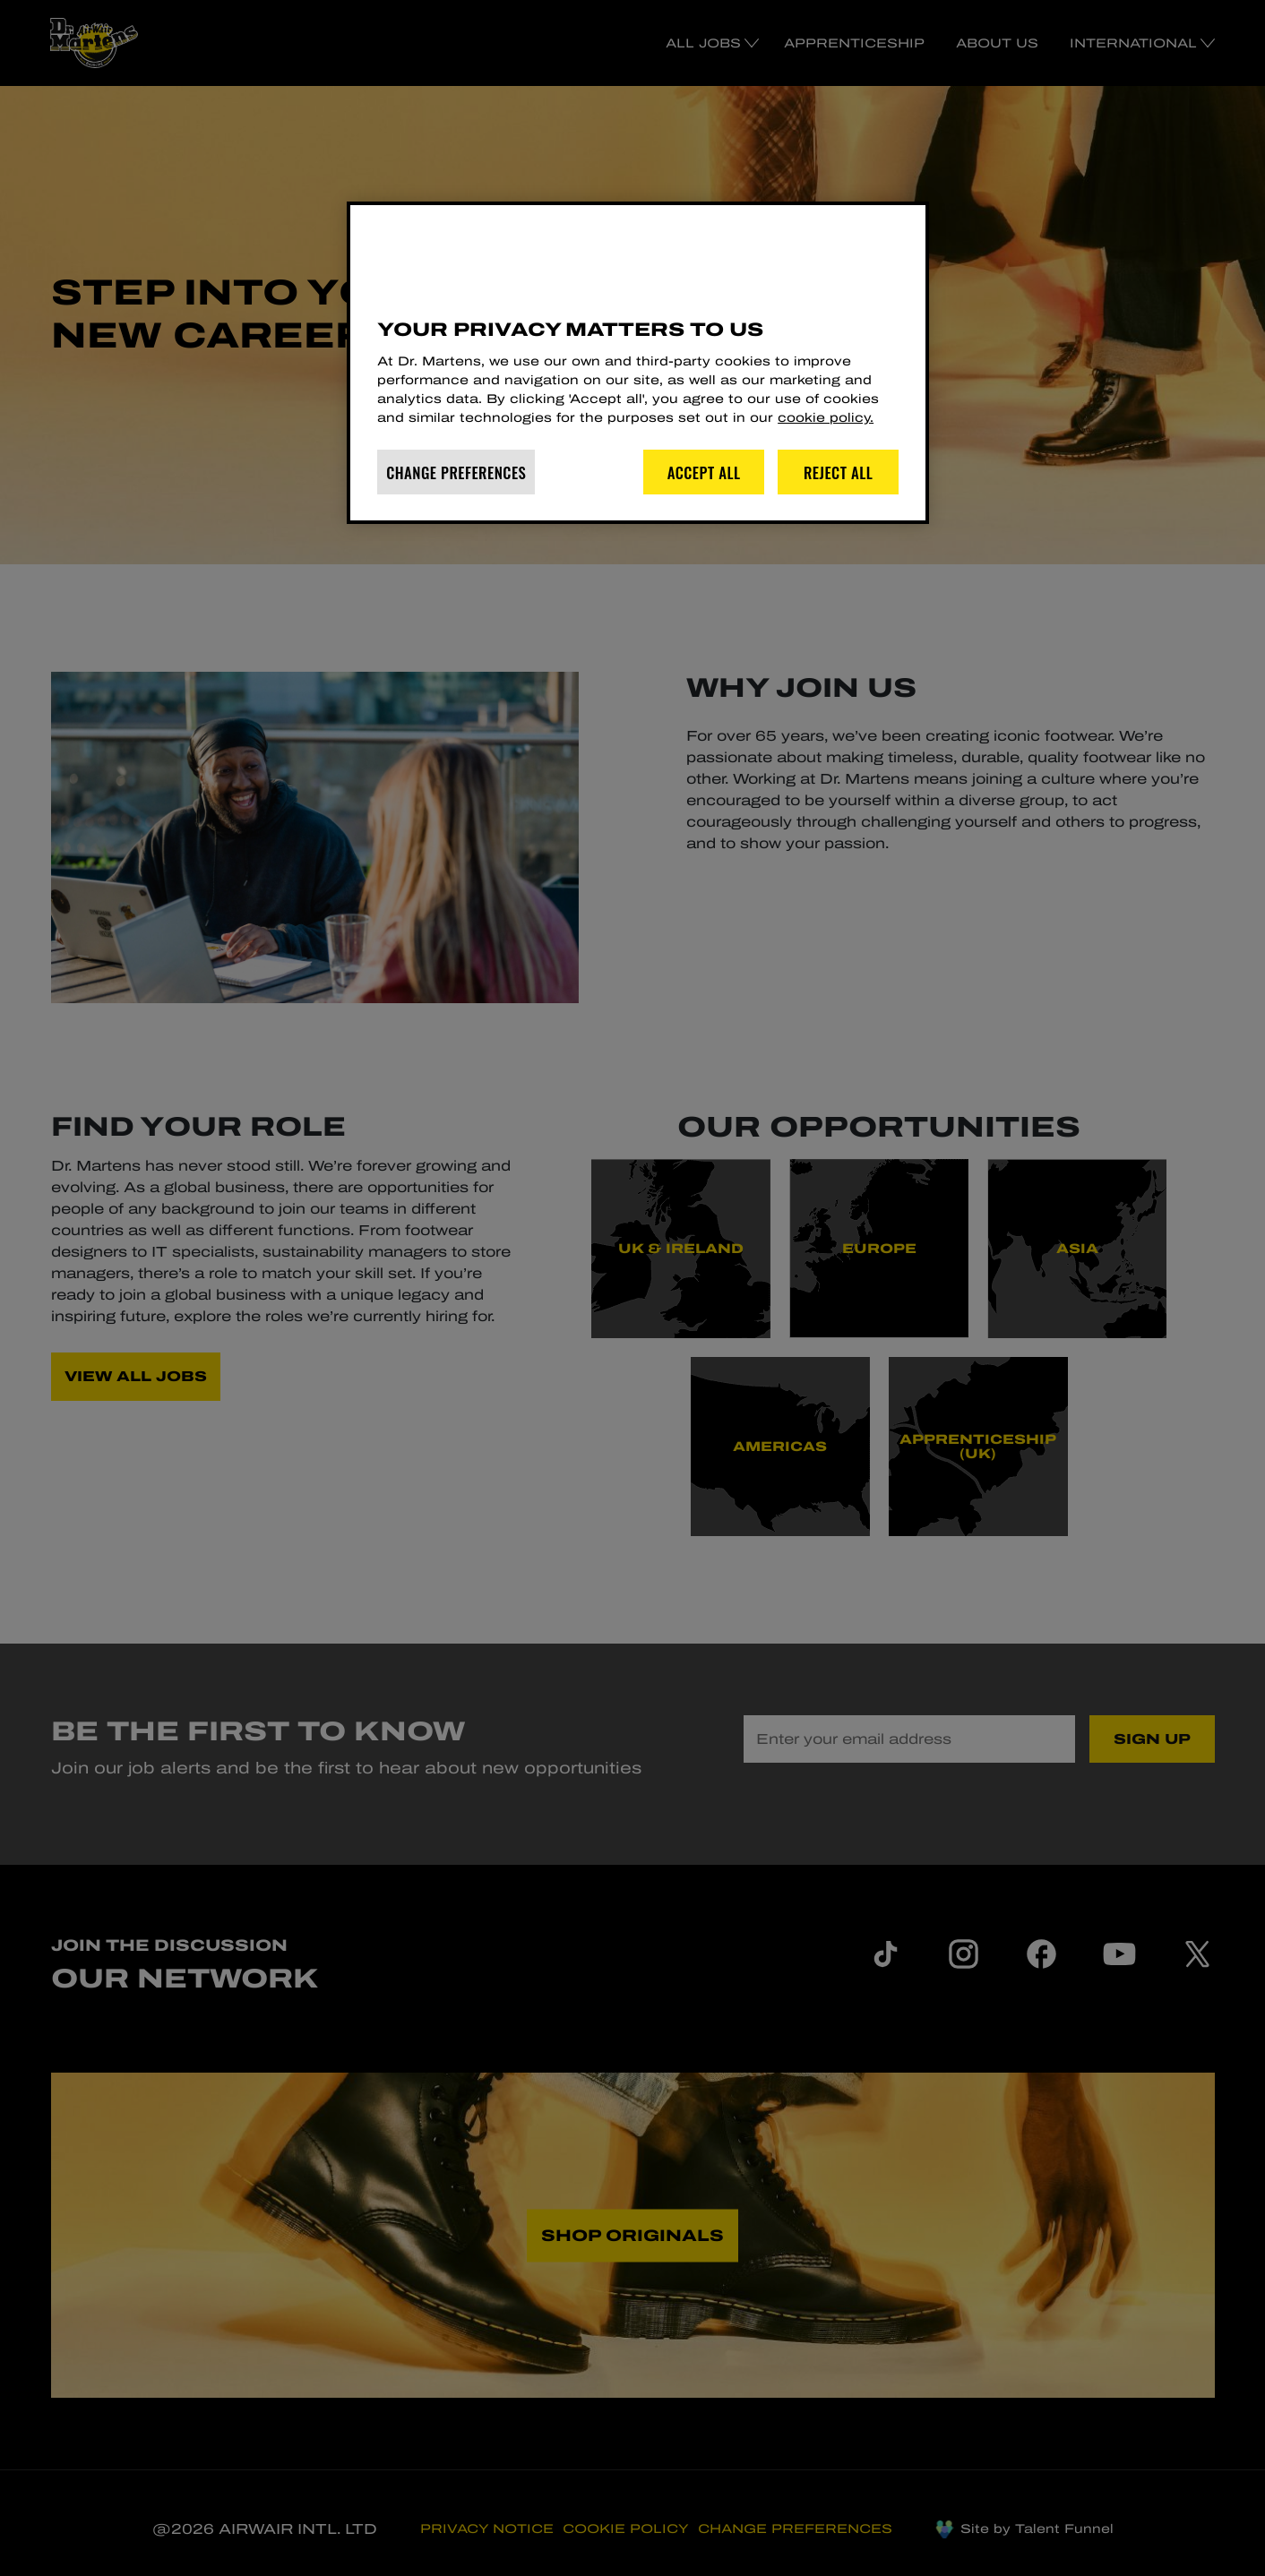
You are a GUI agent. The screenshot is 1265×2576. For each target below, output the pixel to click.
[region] (638, 363)
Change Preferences (456, 472)
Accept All (704, 472)
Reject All (838, 472)
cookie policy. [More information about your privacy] (825, 418)
